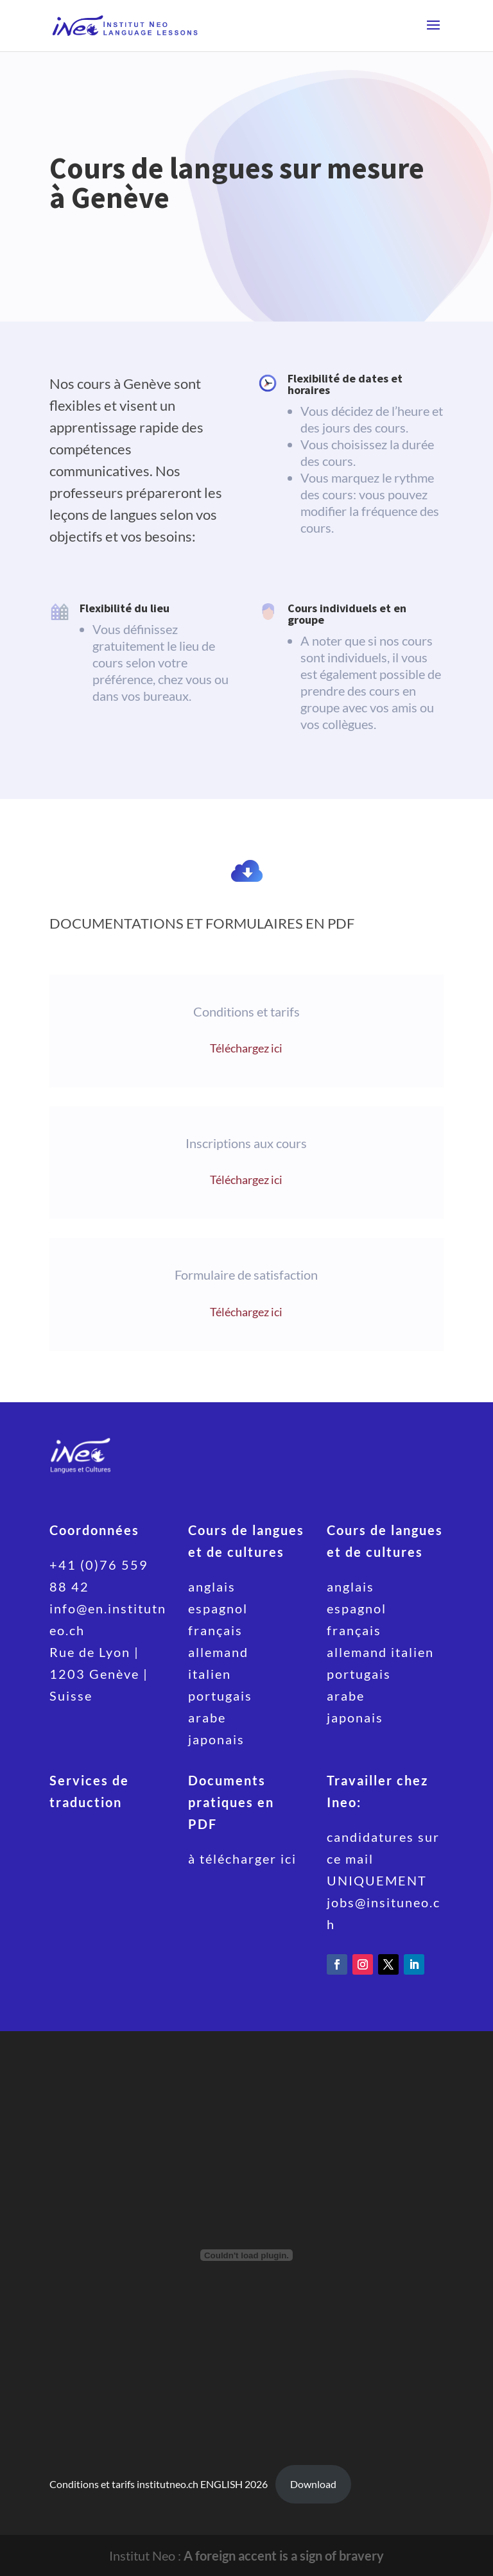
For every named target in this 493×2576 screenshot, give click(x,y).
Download (313, 2484)
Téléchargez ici (246, 1048)
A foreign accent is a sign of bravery (284, 2555)
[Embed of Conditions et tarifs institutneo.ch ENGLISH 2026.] (246, 2255)
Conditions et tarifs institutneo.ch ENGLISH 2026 (158, 2484)
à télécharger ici (242, 1858)
